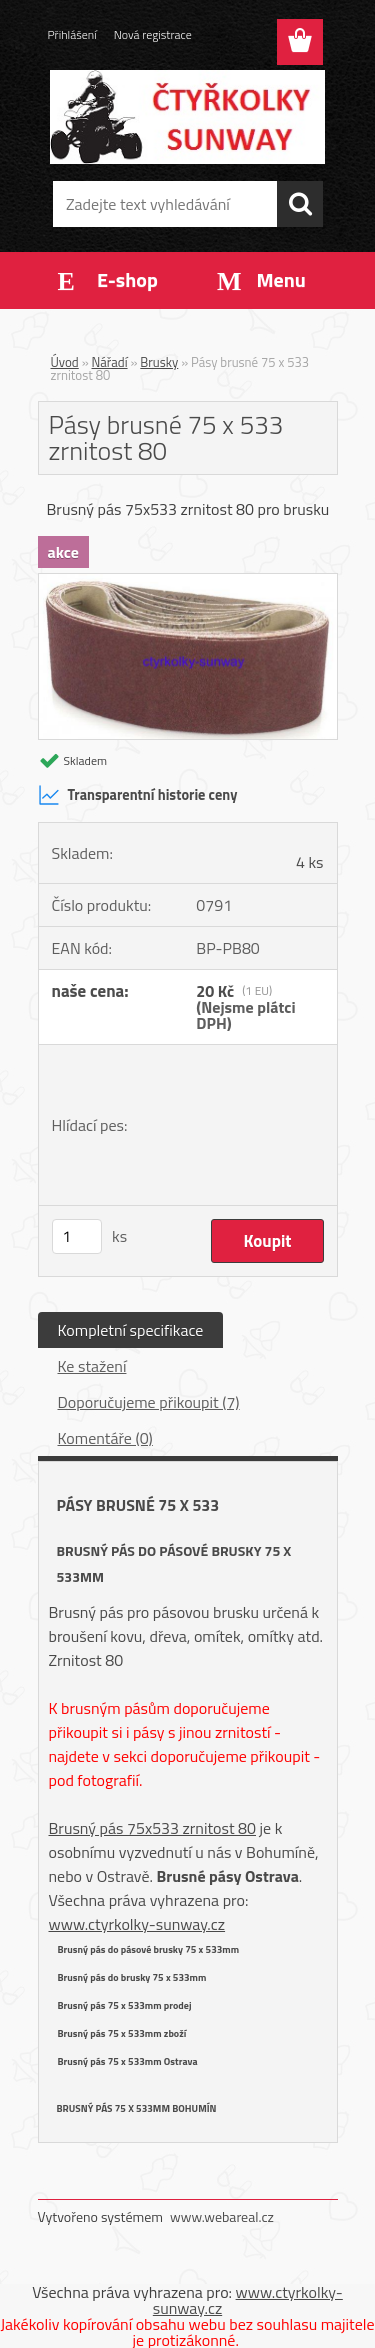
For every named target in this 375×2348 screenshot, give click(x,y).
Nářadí (110, 362)
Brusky (159, 362)
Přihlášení (72, 34)
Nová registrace (153, 34)
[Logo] (187, 117)
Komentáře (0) (105, 1438)
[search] (300, 204)
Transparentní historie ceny (138, 795)
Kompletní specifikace (131, 1330)
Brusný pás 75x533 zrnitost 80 (153, 1828)
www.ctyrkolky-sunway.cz (137, 1924)
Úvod (65, 362)
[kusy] (77, 1236)
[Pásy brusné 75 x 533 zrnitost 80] (188, 582)
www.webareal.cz (222, 2216)
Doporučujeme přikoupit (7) (149, 1402)
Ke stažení (92, 1366)
